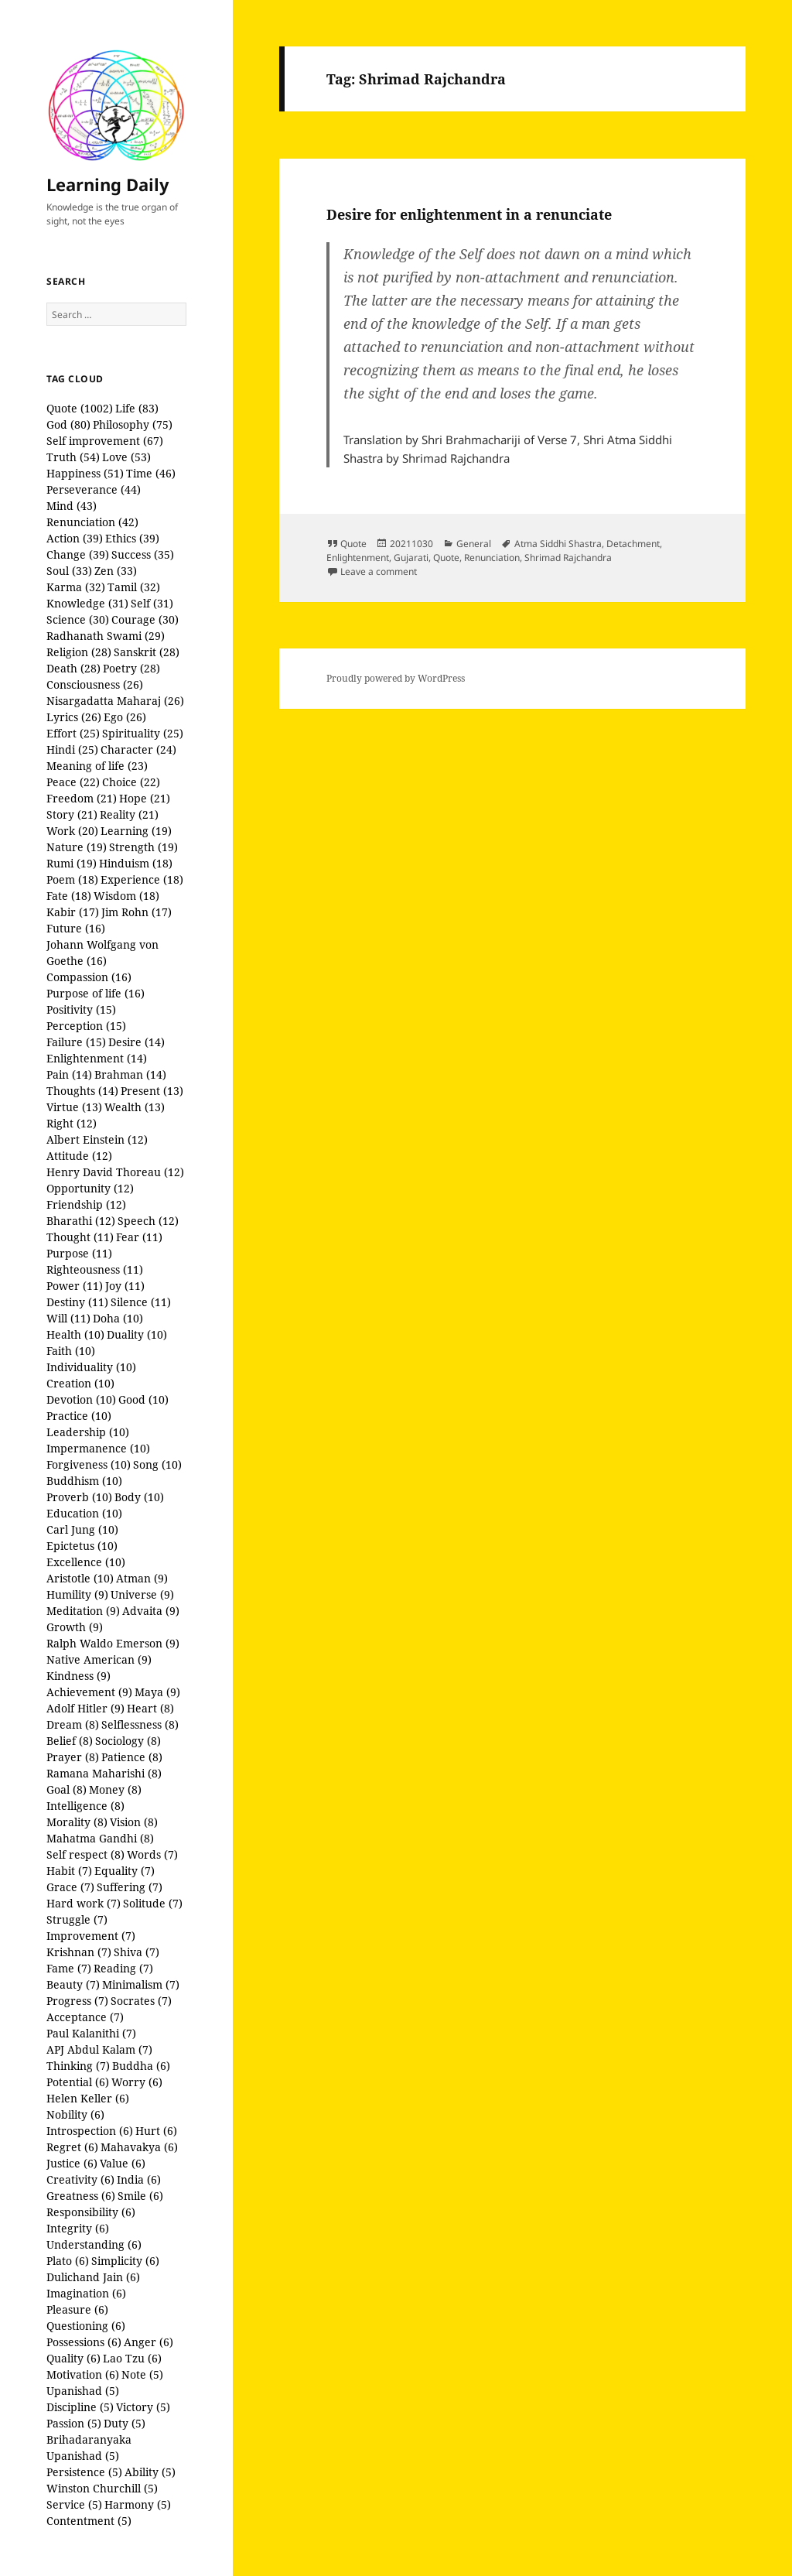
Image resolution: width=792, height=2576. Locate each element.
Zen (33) (115, 570)
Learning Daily (107, 184)
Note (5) (142, 2374)
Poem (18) (72, 879)
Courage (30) (145, 619)
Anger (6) (148, 2342)
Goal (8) (66, 1789)
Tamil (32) (134, 587)
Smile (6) (140, 2195)
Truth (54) (73, 457)
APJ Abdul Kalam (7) (99, 2049)
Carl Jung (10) (82, 1529)
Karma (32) (75, 587)
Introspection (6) (89, 2130)
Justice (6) (71, 2163)
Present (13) (152, 1090)
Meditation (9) (83, 1610)
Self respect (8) (85, 1854)
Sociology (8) (128, 1740)
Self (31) (152, 603)
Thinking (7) (78, 2065)
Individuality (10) (91, 1367)
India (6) (139, 2179)
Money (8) (115, 1789)
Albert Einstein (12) (97, 1139)
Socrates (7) (141, 2000)
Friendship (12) (86, 1204)
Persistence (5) (84, 2472)
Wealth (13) (134, 1107)
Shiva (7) (136, 1952)
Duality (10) (137, 1334)
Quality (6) (73, 2358)
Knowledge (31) (87, 603)
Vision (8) (134, 1822)
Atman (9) (142, 1578)
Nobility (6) (75, 2114)
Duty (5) (124, 2423)
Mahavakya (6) (139, 2147)
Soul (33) (69, 570)
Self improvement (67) (104, 440)
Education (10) (84, 1513)
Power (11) (74, 1285)
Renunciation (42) (92, 522)
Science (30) (77, 619)
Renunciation (492, 557)
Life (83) (137, 408)
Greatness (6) (80, 2195)
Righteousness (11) (94, 1269)
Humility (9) (77, 1594)
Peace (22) (73, 782)
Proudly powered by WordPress (395, 678)
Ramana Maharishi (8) (104, 1773)
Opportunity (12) (90, 1188)
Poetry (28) (131, 668)
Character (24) (138, 749)
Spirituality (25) (142, 733)
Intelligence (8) (85, 1805)
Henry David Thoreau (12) (115, 1172)
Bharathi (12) (80, 1220)
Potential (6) (77, 2082)
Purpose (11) (79, 1253)
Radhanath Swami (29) (105, 635)
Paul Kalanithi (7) (91, 2033)
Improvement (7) (90, 1935)
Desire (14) (136, 1042)
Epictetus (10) (82, 1545)
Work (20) (72, 830)
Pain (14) (69, 1074)
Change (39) (77, 554)
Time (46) (151, 473)
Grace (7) (70, 1887)
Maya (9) (157, 1692)
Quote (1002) (79, 408)
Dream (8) (72, 1724)
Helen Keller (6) (87, 2098)
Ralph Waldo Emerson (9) (112, 1643)
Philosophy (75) (132, 424)
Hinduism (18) (135, 863)
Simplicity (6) (125, 2260)
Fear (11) (139, 1237)
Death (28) (73, 668)
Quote (353, 543)
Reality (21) (129, 814)
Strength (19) (143, 847)
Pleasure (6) (77, 2309)
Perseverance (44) (93, 489)
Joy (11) (125, 1285)
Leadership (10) (87, 1432)
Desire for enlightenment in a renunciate (469, 214)
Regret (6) (72, 2147)
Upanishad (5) (82, 2390)
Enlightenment (357, 557)
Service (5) (74, 2504)
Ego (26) (125, 717)
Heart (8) (150, 1708)
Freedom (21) (81, 798)
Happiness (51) (85, 473)
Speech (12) (148, 1220)
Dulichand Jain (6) (93, 2277)
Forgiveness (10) (88, 1464)
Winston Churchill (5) (102, 2488)
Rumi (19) (71, 863)
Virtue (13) (74, 1107)
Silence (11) (141, 1302)
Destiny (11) (77, 1302)
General (473, 543)
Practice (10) (78, 1415)
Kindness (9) (78, 1675)
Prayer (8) (72, 1757)
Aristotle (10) (80, 1578)
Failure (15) (76, 1042)
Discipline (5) (80, 2407)
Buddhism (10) (84, 1480)
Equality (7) (124, 1870)
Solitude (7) (153, 1903)
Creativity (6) (80, 2179)
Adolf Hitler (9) (85, 1708)
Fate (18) (68, 895)
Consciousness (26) (94, 684)
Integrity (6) (77, 2228)
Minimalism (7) (140, 1984)
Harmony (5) (137, 2504)
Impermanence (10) (98, 1448)
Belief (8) (69, 1740)
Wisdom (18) (126, 895)
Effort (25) (73, 733)
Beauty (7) (73, 1984)
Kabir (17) (72, 912)
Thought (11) (80, 1237)
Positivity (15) (81, 1009)
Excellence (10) (85, 1562)
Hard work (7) (83, 1903)
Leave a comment (378, 571)
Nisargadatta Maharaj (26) (115, 700)
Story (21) (71, 814)
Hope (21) (144, 798)
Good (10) (143, 1399)
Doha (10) (118, 1318)
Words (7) (152, 1854)
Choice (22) (131, 782)
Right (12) (71, 1123)
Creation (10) (80, 1383)
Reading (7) (123, 1968)
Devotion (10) (81, 1399)
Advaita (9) (150, 1610)
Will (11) (68, 1318)
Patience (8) (131, 1757)
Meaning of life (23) (97, 765)
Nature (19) (76, 847)
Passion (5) (73, 2423)
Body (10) (139, 1497)
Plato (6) (67, 2260)
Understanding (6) (94, 2244)
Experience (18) (142, 879)
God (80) (68, 424)
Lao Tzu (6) (132, 2358)
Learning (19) (136, 830)
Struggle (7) (77, 1919)
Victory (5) (143, 2407)
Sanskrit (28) (146, 652)
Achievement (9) (89, 1692)
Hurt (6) (156, 2130)
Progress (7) (77, 2000)
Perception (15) (86, 1025)
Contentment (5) (88, 2520)
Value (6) (122, 2163)
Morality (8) (77, 1822)
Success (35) (142, 554)
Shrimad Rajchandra (568, 557)
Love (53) (126, 457)
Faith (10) (70, 1350)
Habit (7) (69, 1870)
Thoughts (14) (82, 1090)
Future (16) (75, 928)
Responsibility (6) (90, 2212)
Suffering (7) (129, 1887)
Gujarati (411, 557)
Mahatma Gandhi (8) (100, 1838)
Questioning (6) (85, 2325)
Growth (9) (74, 1627)
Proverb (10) (79, 1497)
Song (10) (157, 1464)
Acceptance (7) (85, 2017)
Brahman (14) (130, 1074)
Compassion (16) (88, 977)
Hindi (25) (72, 749)
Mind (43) (71, 505)
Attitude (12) (79, 1155)
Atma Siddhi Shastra (558, 543)
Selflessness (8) (140, 1724)
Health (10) (75, 1334)
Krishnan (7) (78, 1952)
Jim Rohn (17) (136, 912)
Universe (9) (142, 1594)
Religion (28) (78, 652)
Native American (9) (99, 1659)
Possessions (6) (83, 2342)
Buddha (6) (141, 2065)
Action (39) (74, 538)
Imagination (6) (86, 2293)
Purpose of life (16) (95, 993)
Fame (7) (68, 1968)
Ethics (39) (132, 538)
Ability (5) (150, 2472)
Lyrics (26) (73, 717)
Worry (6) (136, 2082)
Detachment (633, 543)
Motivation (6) (82, 2374)
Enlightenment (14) (96, 1058)
